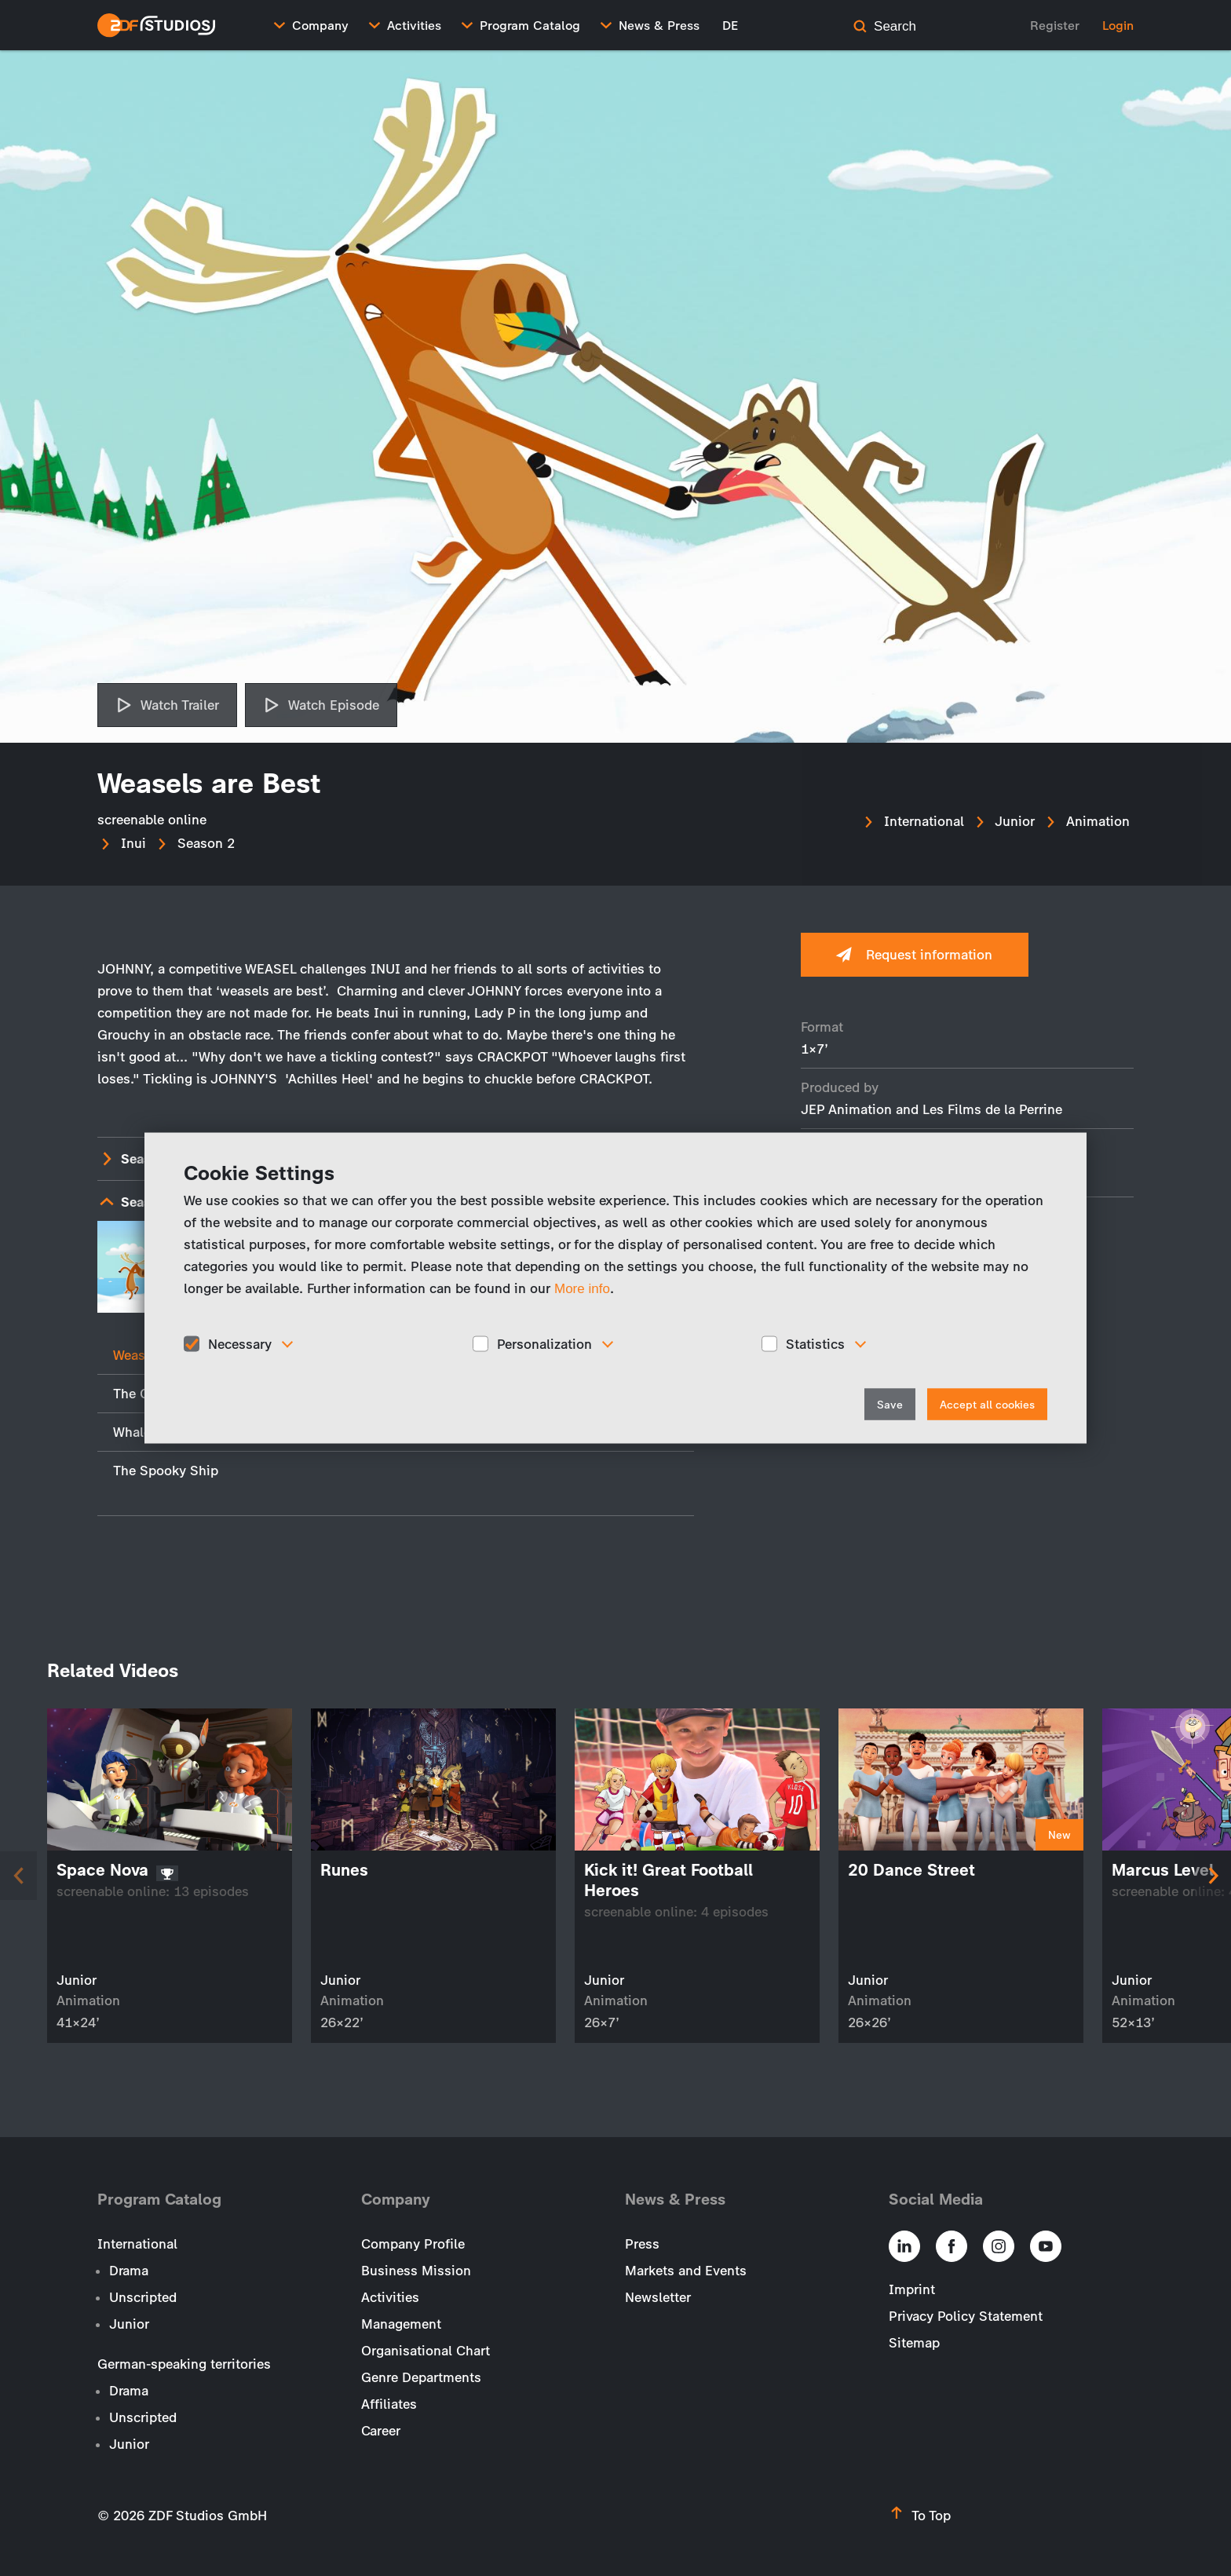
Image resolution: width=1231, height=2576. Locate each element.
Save (890, 1405)
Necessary (240, 1343)
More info (582, 1288)
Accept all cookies (987, 1405)
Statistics (815, 1343)
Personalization (544, 1343)
